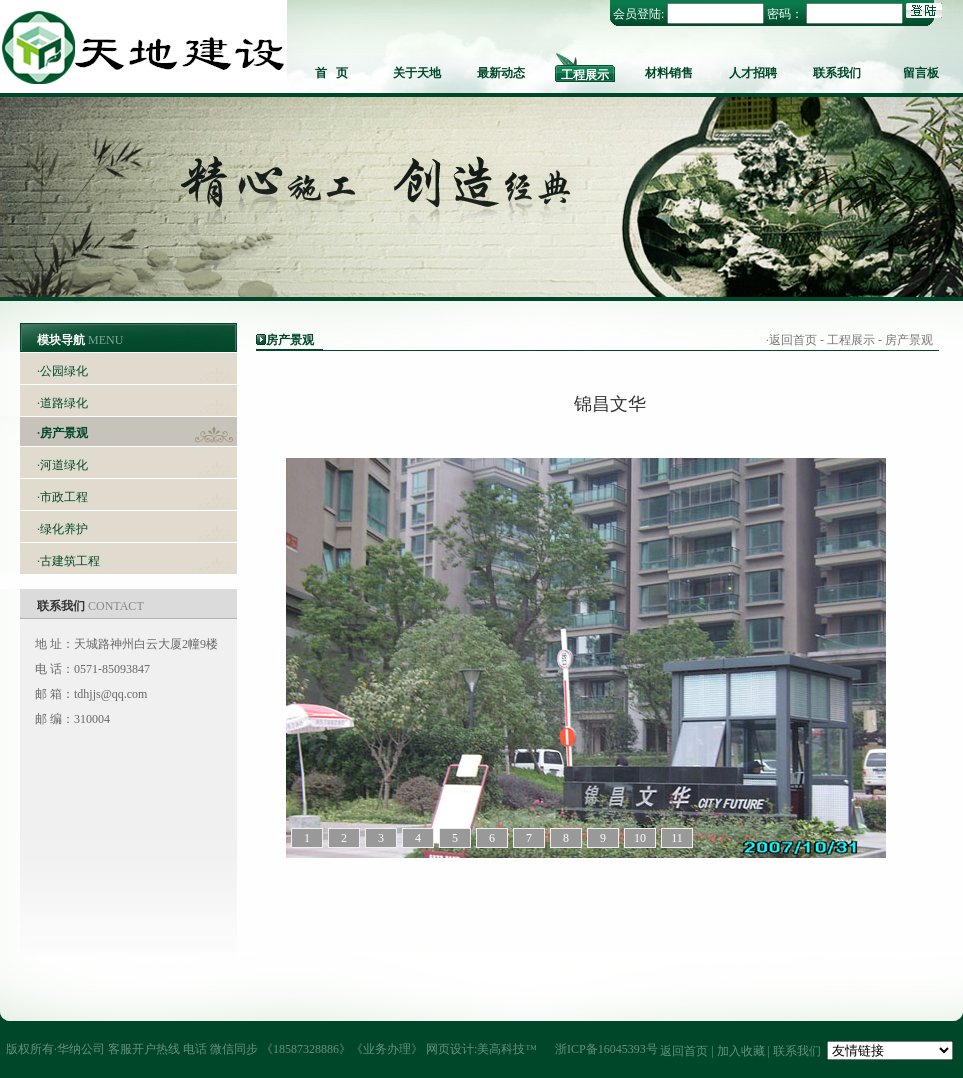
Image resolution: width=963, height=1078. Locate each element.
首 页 (331, 73)
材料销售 (669, 73)
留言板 (921, 73)
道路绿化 (64, 403)
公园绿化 (64, 371)
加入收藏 (741, 1051)
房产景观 (64, 433)
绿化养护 (64, 529)
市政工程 (64, 497)
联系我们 (837, 73)
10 (640, 838)
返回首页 (793, 340)
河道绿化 (64, 465)
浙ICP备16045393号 (606, 1049)
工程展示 (585, 75)
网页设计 (450, 1049)
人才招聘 (753, 73)
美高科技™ (507, 1049)
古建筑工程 (70, 561)
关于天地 (417, 73)
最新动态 (501, 73)
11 (677, 838)
